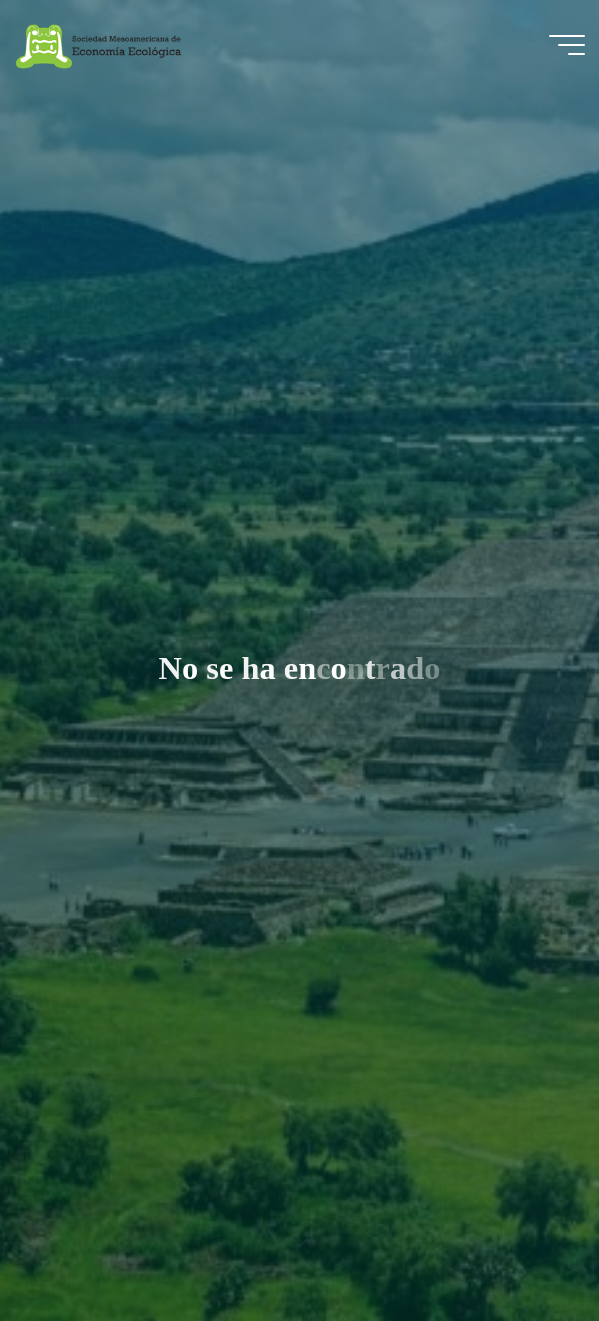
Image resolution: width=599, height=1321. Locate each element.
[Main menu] (567, 45)
